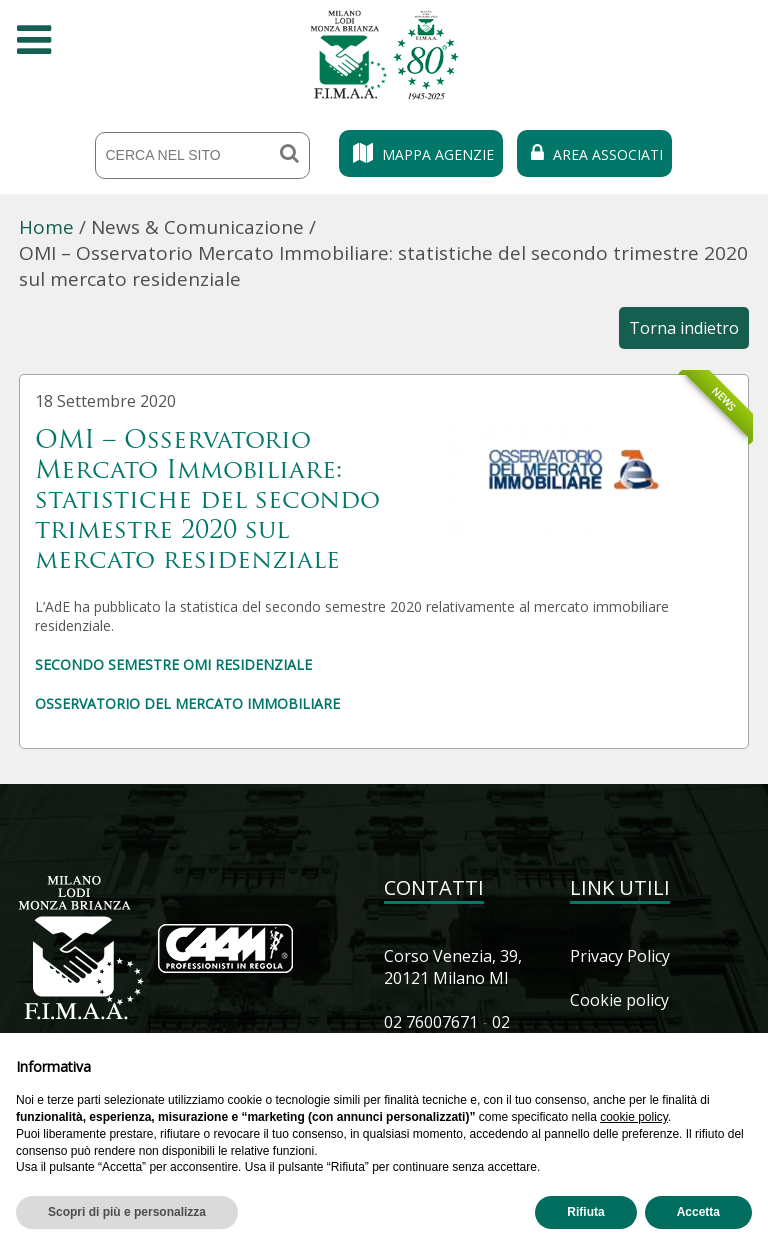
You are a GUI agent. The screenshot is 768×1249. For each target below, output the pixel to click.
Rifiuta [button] (585, 1212)
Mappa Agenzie (421, 154)
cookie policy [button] (634, 1117)
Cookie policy (619, 1000)
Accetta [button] (698, 1212)
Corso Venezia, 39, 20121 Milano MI (453, 967)
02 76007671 (431, 1022)
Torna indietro (684, 328)
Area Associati (594, 154)
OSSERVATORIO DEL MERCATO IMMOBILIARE (187, 703)
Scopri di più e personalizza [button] (127, 1212)
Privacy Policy (620, 956)
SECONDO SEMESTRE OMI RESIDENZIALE (173, 664)
